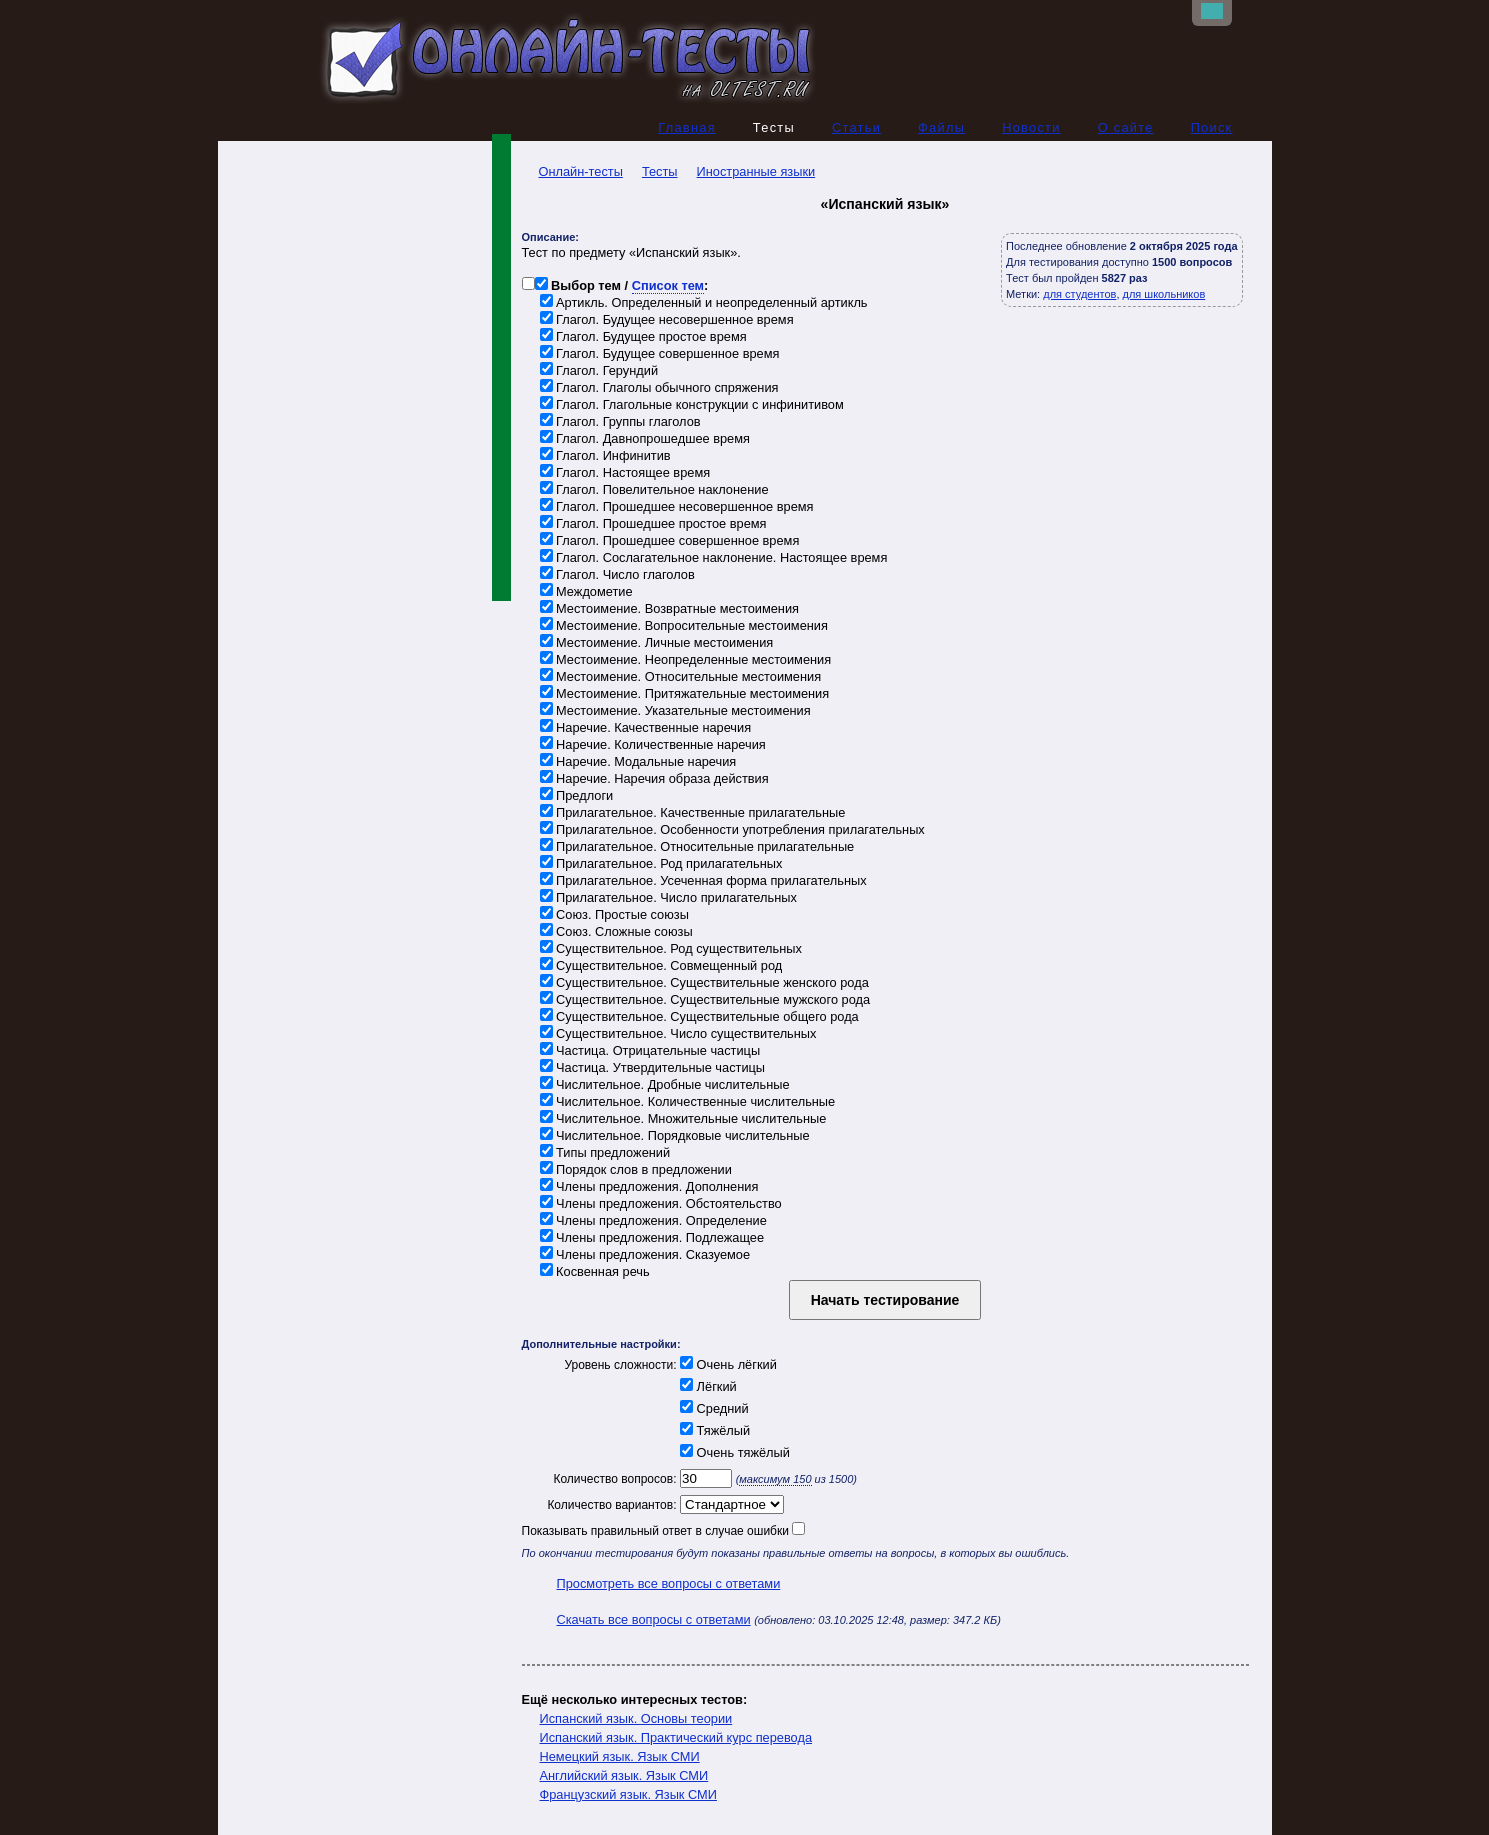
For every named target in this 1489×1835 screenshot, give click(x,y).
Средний (713, 1409)
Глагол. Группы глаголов (620, 422)
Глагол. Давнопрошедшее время (645, 439)
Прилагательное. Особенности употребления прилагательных (732, 830)
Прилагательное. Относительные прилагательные (697, 847)
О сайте (1126, 128)
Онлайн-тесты (572, 172)
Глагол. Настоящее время (625, 473)
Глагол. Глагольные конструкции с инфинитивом (692, 405)
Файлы (941, 128)
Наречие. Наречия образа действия (654, 779)
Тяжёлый (714, 1431)
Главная (687, 128)
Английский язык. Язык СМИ (624, 1776)
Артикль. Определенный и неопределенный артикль (704, 303)
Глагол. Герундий (599, 371)
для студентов (1079, 295)
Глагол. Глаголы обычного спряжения (659, 388)
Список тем (668, 286)
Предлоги (577, 796)
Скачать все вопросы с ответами (654, 1620)
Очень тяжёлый (733, 1453)
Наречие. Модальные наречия (638, 762)
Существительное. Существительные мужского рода (705, 1000)
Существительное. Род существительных (671, 949)
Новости (1031, 128)
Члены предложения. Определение (653, 1221)
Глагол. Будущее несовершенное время (667, 320)
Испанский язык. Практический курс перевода (676, 1738)
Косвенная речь (595, 1272)
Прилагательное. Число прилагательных (668, 898)
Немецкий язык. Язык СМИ (620, 1757)
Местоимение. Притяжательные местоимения (685, 694)
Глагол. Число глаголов (617, 575)
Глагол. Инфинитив (605, 456)
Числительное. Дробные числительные (665, 1085)
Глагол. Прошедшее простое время (653, 524)
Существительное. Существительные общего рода (699, 1017)
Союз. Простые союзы (614, 915)
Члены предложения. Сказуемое (645, 1255)
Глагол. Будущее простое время (643, 337)
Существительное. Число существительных (678, 1034)
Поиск (1212, 128)
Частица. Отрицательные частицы (650, 1051)
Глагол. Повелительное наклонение (654, 490)
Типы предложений (605, 1153)
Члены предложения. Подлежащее (652, 1238)
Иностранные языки (756, 172)
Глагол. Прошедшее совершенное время (670, 541)
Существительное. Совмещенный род (661, 966)
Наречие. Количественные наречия (653, 745)
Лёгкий (707, 1387)
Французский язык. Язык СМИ (628, 1795)
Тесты (660, 172)
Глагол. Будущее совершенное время (660, 354)
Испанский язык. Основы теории (636, 1719)
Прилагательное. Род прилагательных (661, 864)
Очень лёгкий (727, 1365)
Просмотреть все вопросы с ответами (669, 1584)
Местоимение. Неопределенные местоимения (686, 660)
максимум (775, 1480)
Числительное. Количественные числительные (688, 1102)
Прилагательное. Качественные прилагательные (693, 813)
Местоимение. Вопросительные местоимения (684, 626)
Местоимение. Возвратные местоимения (670, 609)
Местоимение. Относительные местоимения (681, 677)
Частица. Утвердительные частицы (653, 1068)
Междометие (586, 592)
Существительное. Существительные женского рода (704, 983)
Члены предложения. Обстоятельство (661, 1204)
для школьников (1164, 295)
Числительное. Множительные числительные (683, 1119)
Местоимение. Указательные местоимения (675, 711)
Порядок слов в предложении (636, 1170)
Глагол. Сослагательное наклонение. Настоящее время (714, 558)
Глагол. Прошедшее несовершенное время (677, 507)
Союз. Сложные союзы (616, 932)
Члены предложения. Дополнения (649, 1187)
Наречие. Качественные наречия (646, 728)
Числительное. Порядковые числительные (675, 1136)
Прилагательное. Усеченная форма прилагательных (703, 881)
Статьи (856, 128)
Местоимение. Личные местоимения (657, 643)
